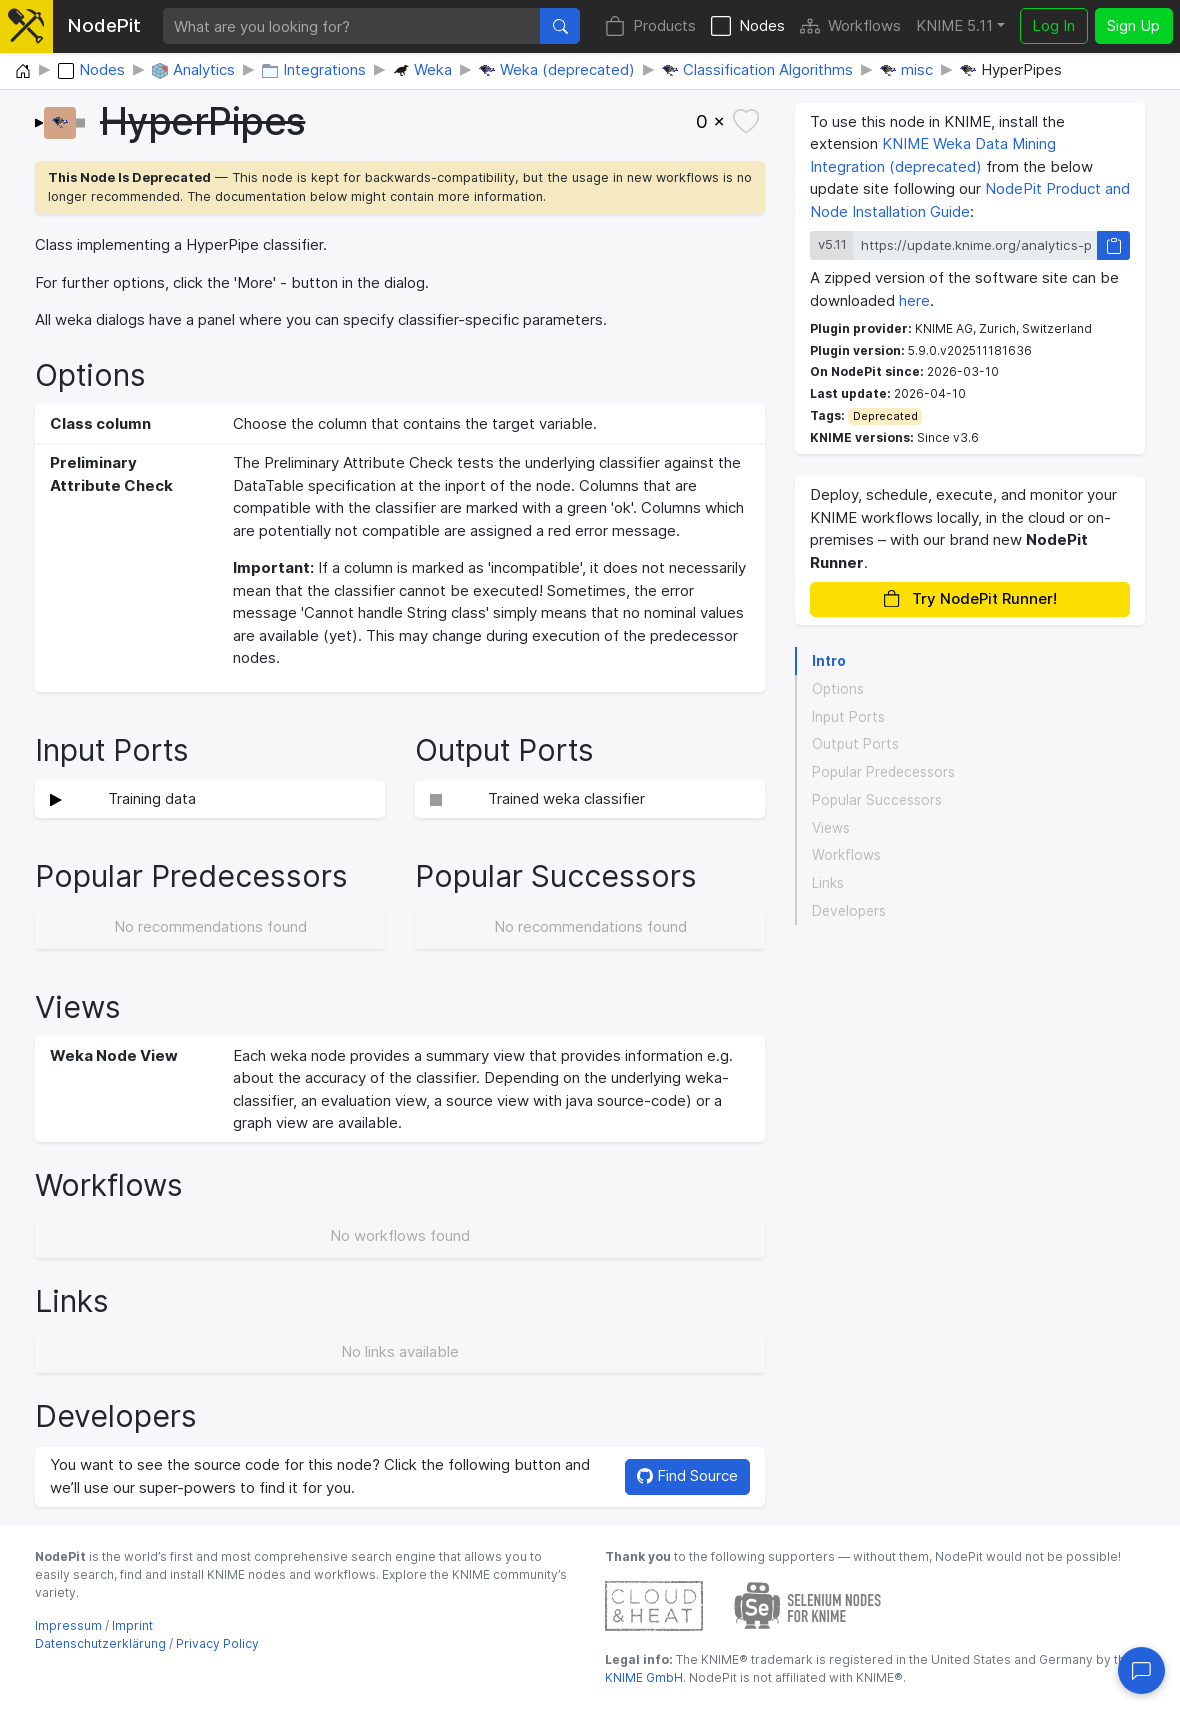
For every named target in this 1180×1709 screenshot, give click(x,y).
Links (828, 883)
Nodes (748, 26)
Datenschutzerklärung (100, 1643)
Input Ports (848, 717)
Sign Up (1133, 25)
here (914, 300)
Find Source (687, 1475)
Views (831, 828)
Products (650, 26)
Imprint (132, 1625)
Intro (829, 661)
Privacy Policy (217, 1643)
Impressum (68, 1625)
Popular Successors (877, 800)
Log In (1053, 25)
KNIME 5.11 (954, 25)
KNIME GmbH (644, 1677)
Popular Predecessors (883, 772)
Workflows (850, 26)
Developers (849, 911)
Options (838, 689)
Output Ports (855, 744)
